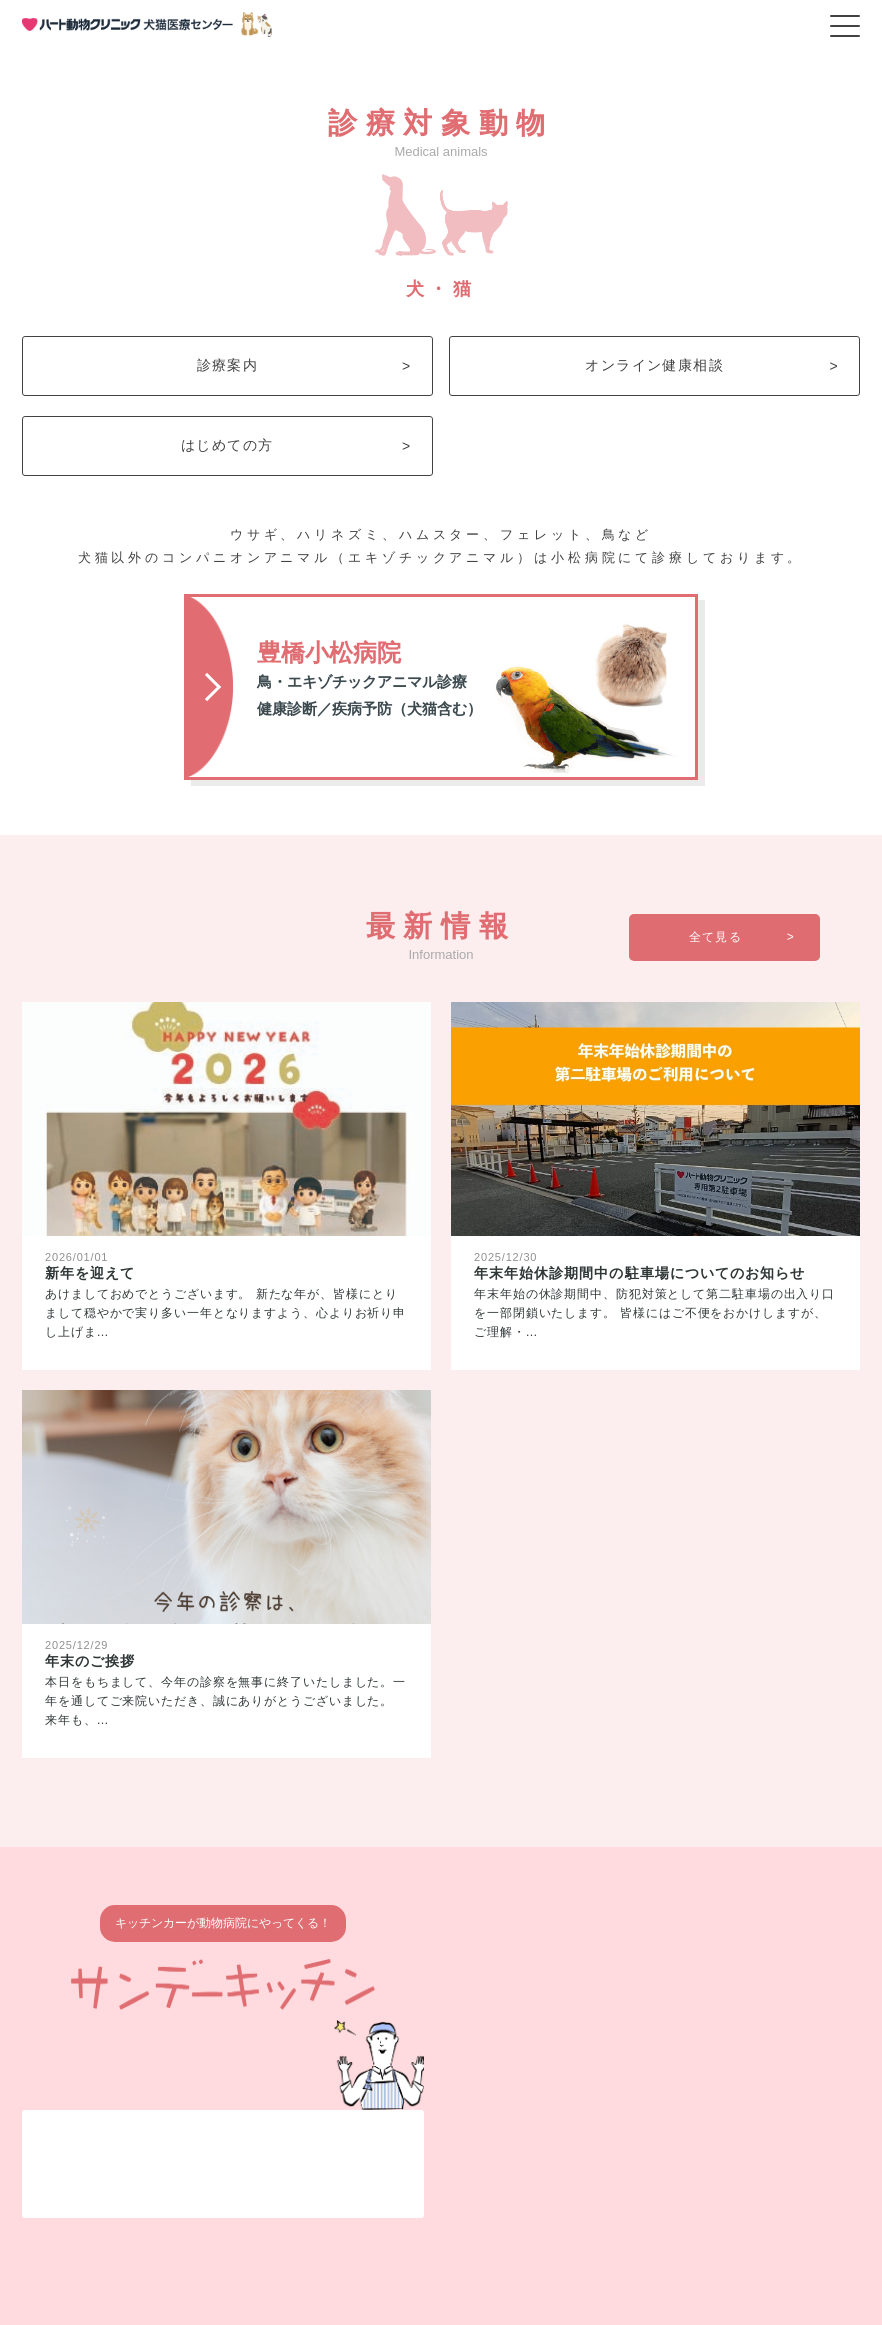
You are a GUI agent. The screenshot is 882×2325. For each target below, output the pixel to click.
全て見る (742, 937)
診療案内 (304, 365)
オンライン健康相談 (712, 365)
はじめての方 (296, 445)
